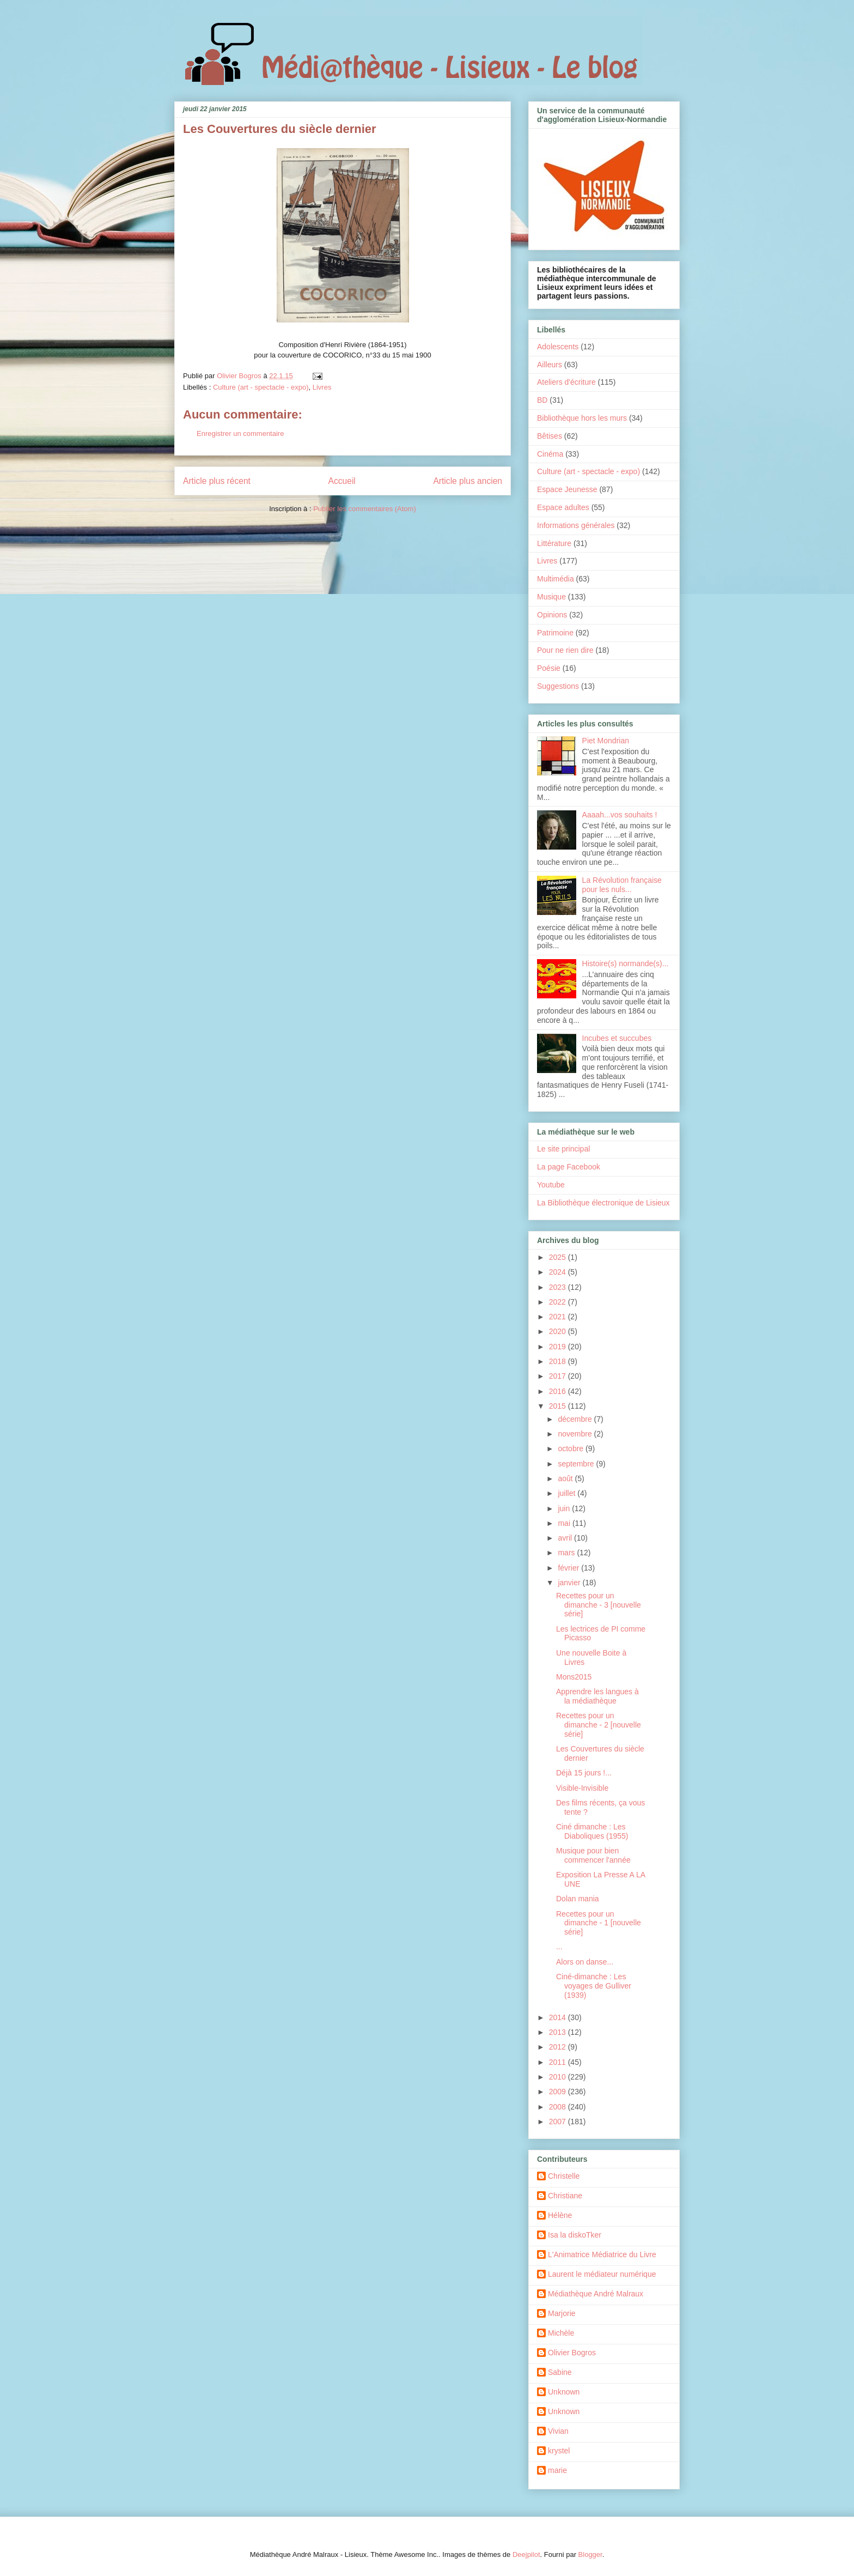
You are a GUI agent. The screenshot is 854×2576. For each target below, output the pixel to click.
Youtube (551, 1184)
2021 (558, 1316)
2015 (558, 1406)
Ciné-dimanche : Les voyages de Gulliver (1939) (593, 1985)
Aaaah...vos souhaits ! (619, 814)
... (559, 1946)
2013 (558, 2032)
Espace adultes (563, 507)
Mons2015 (573, 1676)
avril (566, 1538)
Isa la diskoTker (574, 2234)
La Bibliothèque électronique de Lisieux (603, 1202)
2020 (558, 1331)
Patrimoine (555, 632)
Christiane (565, 2195)
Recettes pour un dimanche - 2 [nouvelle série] (598, 1724)
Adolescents (557, 346)
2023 (558, 1287)
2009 (558, 2091)
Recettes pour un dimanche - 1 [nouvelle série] (598, 1923)
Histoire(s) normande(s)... (625, 963)
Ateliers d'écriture (566, 382)
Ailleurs (549, 364)
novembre (576, 1433)
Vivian (558, 2431)
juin (565, 1508)
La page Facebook (568, 1166)
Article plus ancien (467, 481)
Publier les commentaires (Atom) (364, 509)
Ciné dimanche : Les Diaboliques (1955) (592, 1831)
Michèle (561, 2333)
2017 (558, 1376)
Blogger (590, 2554)
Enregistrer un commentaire (240, 433)
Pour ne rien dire (565, 650)
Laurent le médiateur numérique (602, 2274)
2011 (558, 2062)
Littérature (554, 543)
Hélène (560, 2215)
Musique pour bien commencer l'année (593, 1855)
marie (557, 2470)
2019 (558, 1346)
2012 (558, 2046)
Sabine (560, 2372)
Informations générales (575, 525)
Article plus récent (217, 481)
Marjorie (562, 2313)
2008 (558, 2106)
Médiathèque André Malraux (595, 2293)
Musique (551, 596)
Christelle (564, 2176)
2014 (558, 2017)
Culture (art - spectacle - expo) (261, 387)
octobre (571, 1448)
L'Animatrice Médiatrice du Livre (602, 2254)
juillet (567, 1493)
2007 (558, 2121)
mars (567, 1552)
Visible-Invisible (582, 1788)
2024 (558, 1272)
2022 (558, 1302)
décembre (576, 1419)
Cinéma (550, 454)
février (569, 1567)
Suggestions (558, 686)
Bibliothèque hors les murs (582, 418)
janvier (570, 1582)
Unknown (564, 2391)
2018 (558, 1361)
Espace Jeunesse (567, 489)
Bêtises (549, 436)
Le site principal (563, 1148)
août (566, 1478)
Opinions (552, 614)
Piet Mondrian (605, 740)
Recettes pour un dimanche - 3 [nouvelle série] (598, 1605)
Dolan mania (577, 1898)
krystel (559, 2450)
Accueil (342, 481)
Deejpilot (526, 2554)
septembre (577, 1463)
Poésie (548, 668)
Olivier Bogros (572, 2352)
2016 (558, 1391)
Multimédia (555, 578)
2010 (558, 2076)
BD (542, 400)
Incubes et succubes (617, 1038)
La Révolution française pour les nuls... (622, 885)
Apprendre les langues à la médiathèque (597, 1696)
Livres (322, 387)
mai (565, 1523)
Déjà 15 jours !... (584, 1772)
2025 (558, 1257)
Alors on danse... (584, 1961)
